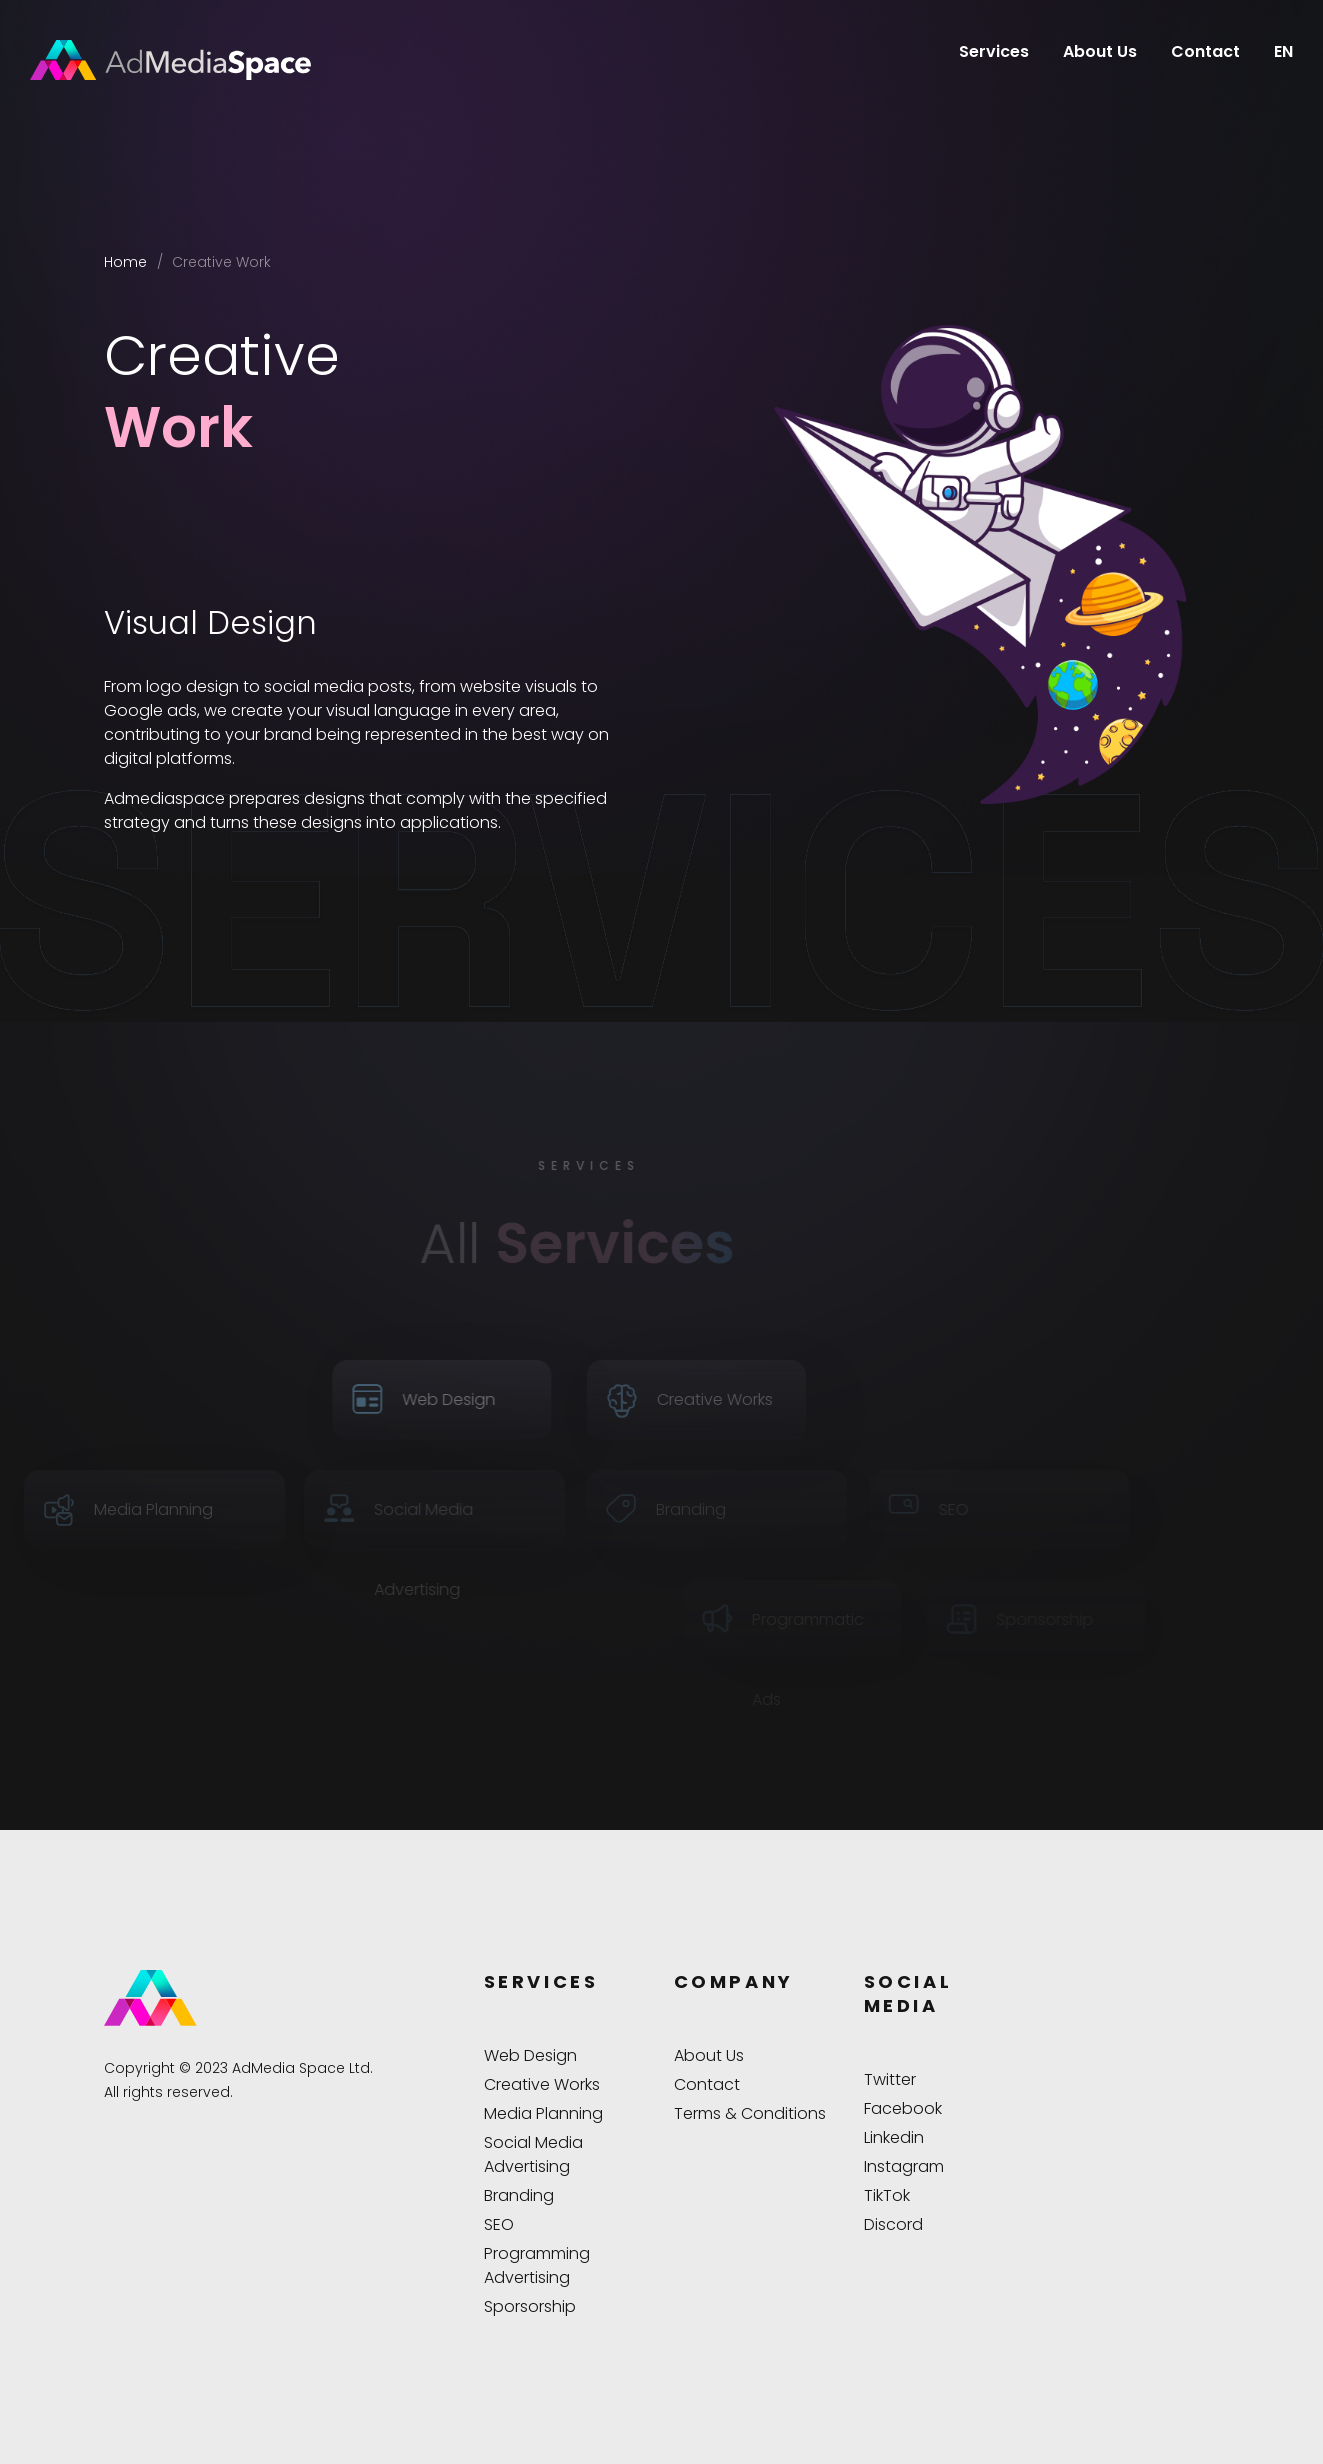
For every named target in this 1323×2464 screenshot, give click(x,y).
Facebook (903, 2108)
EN (1283, 51)
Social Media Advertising (533, 2154)
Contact (1205, 51)
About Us (1100, 51)
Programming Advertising (537, 2265)
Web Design (530, 2055)
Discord (893, 2224)
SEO (499, 2224)
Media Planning (543, 2113)
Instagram (904, 2166)
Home (125, 262)
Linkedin (894, 2137)
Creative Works (542, 2084)
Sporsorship (530, 2306)
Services (994, 51)
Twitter (890, 2079)
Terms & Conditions (750, 2113)
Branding (519, 2195)
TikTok (887, 2195)
